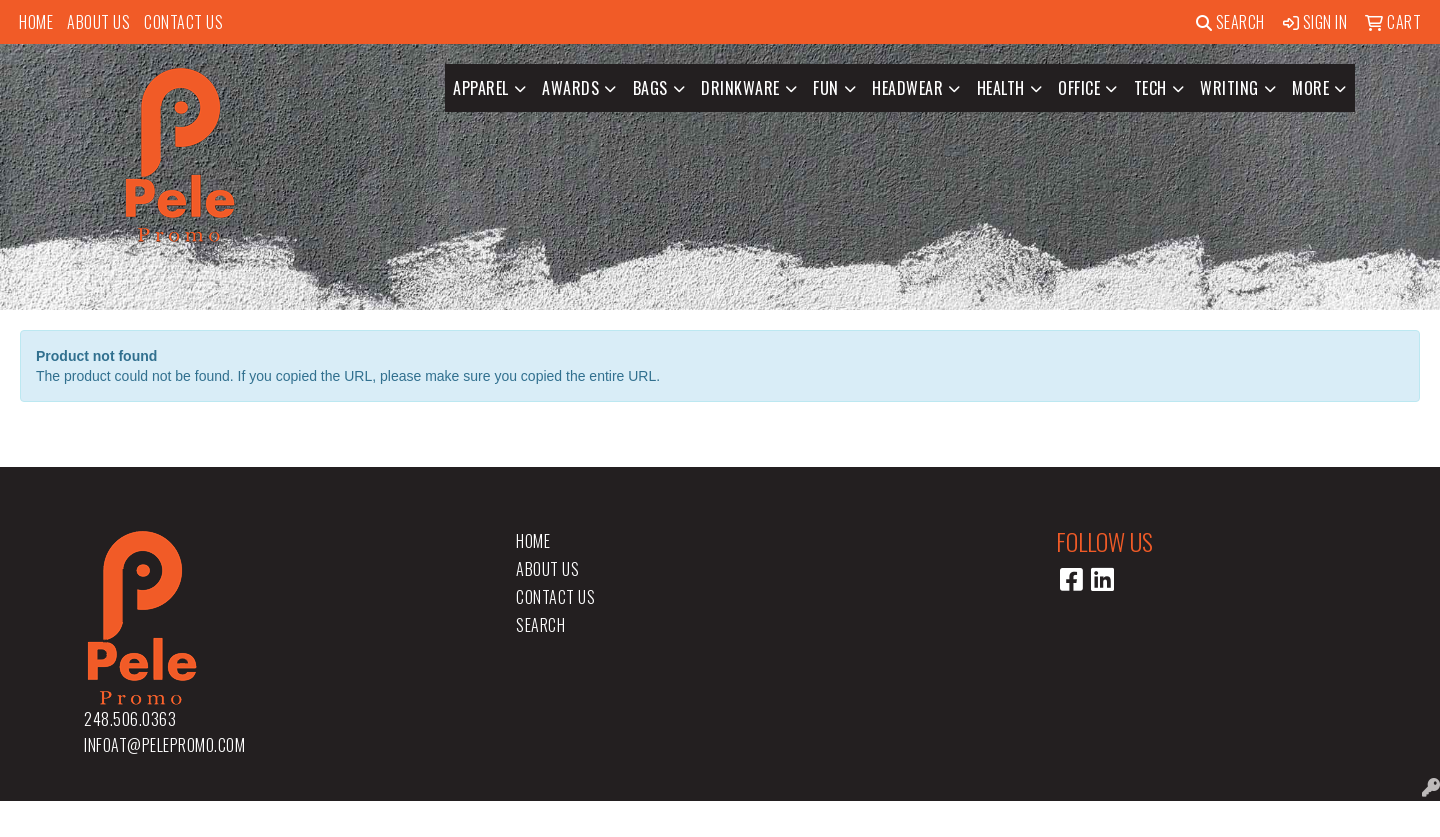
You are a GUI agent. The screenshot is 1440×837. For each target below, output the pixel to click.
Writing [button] (1229, 88)
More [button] (1310, 88)
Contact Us (183, 22)
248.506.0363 (130, 719)
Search (1230, 22)
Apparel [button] (481, 88)
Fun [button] (826, 88)
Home (36, 22)
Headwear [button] (907, 88)
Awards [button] (570, 88)
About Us (98, 22)
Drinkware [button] (740, 88)
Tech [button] (1150, 88)
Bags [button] (650, 88)
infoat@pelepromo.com (164, 745)
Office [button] (1079, 88)
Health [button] (1001, 88)
